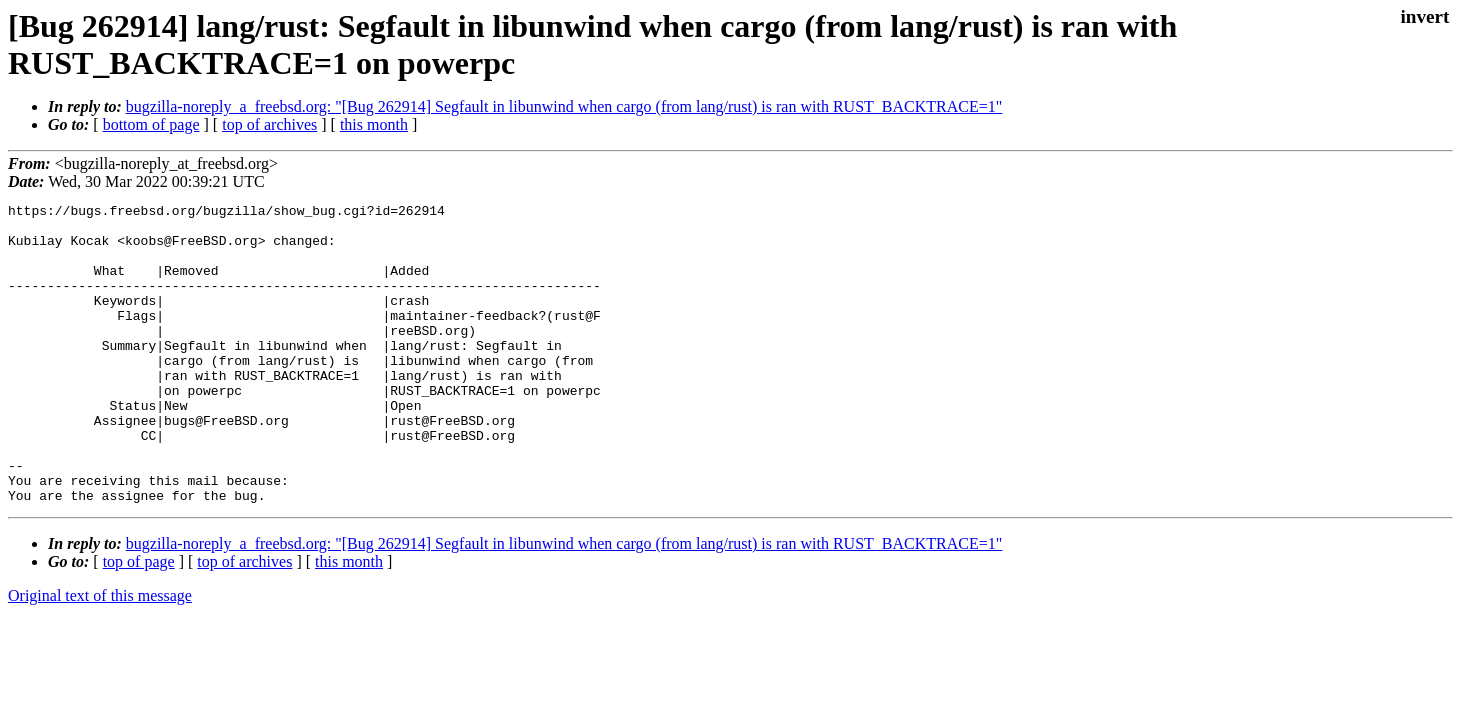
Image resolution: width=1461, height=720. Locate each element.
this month (374, 124)
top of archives (269, 124)
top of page (139, 621)
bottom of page (151, 124)
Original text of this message (100, 655)
